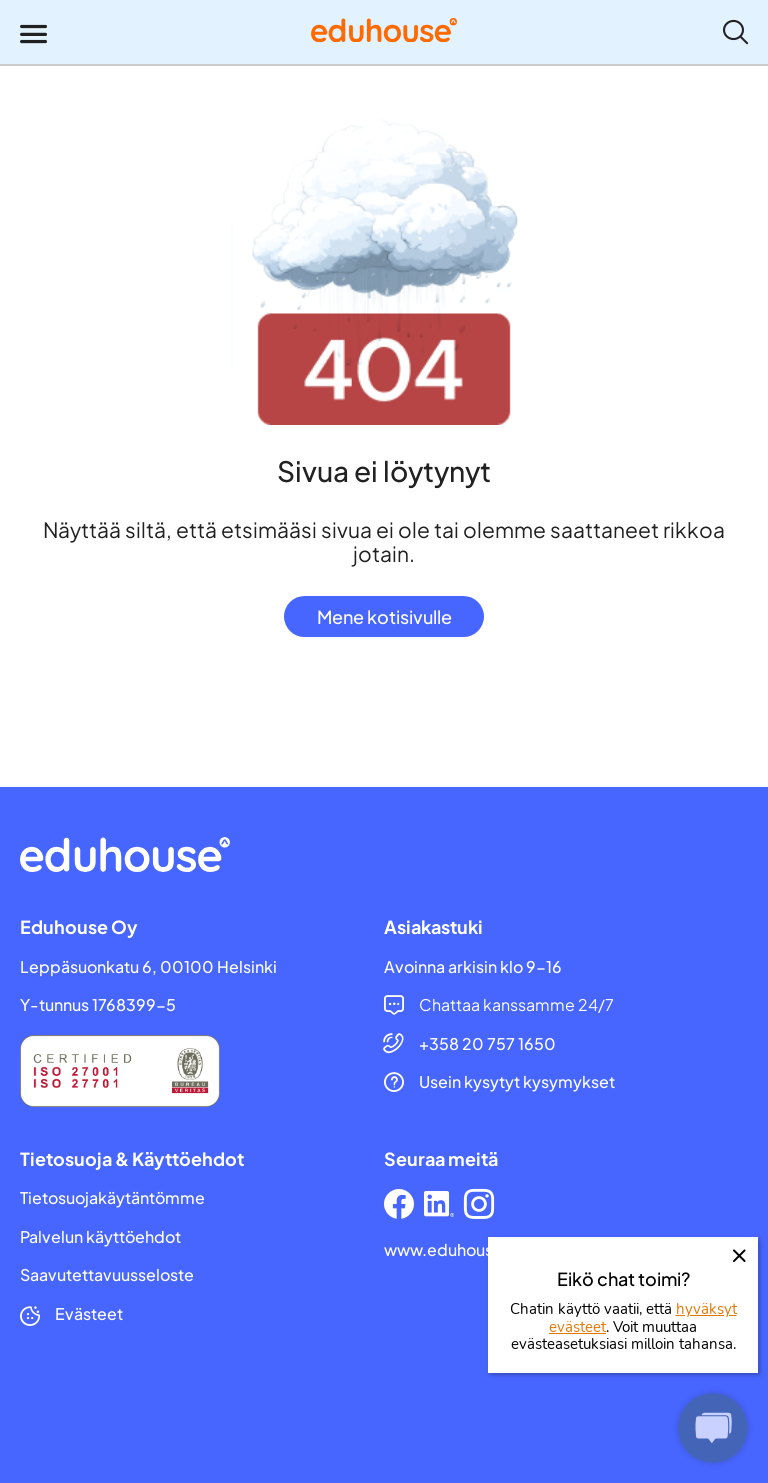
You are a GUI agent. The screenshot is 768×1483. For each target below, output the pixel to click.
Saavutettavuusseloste (107, 1275)
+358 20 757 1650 (487, 1044)
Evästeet (89, 1314)
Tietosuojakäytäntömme (112, 1198)
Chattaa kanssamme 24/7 (516, 1005)
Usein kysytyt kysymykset (517, 1082)
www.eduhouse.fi (451, 1250)
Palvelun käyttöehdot (100, 1237)
